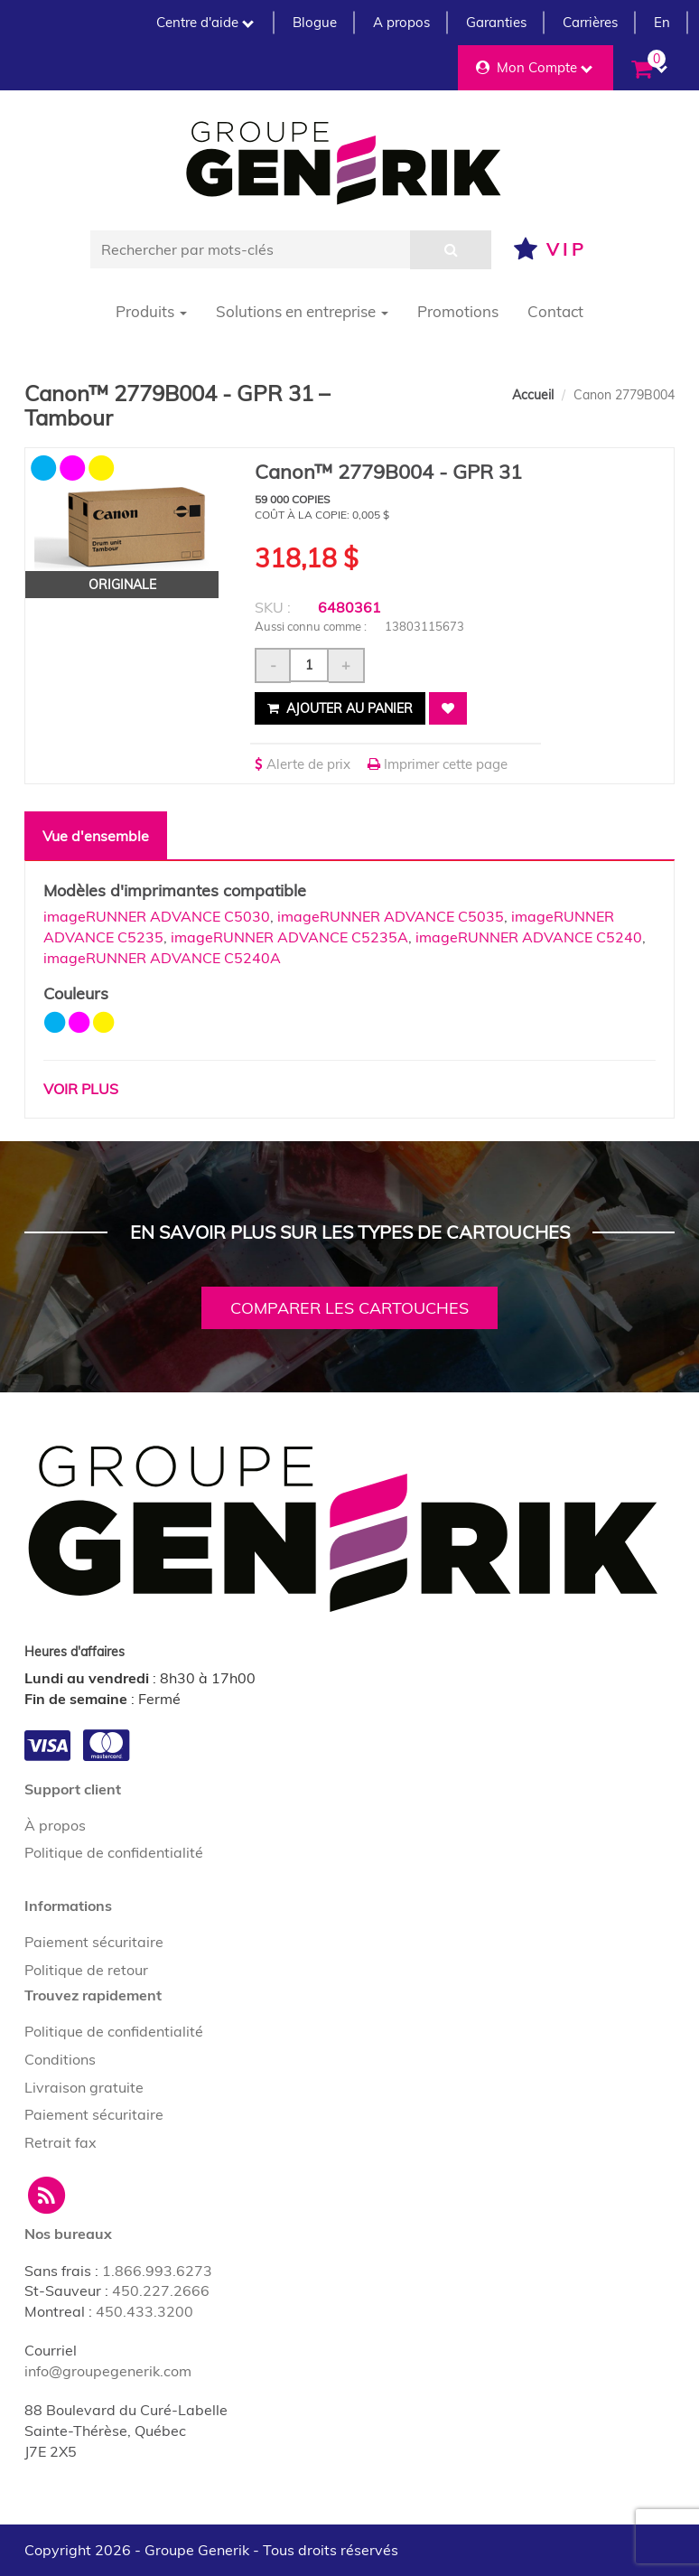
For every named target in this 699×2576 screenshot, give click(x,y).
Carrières (590, 22)
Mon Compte (534, 67)
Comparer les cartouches (349, 1307)
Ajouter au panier (340, 708)
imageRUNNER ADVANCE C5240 (528, 937)
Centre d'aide (205, 22)
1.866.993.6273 (157, 2271)
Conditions (60, 2059)
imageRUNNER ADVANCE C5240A (162, 958)
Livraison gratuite (84, 2087)
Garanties (496, 22)
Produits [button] (151, 311)
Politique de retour (86, 1970)
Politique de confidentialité (113, 1852)
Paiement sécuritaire (93, 1942)
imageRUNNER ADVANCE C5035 (390, 916)
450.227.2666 (161, 2290)
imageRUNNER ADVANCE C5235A (289, 937)
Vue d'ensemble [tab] (95, 836)
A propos (401, 22)
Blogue (315, 22)
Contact (555, 311)
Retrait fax (60, 2142)
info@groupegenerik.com (107, 2371)
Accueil (533, 395)
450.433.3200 (144, 2311)
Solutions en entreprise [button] (302, 311)
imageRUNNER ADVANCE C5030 (156, 916)
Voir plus (80, 1089)
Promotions (458, 311)
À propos (55, 1825)
